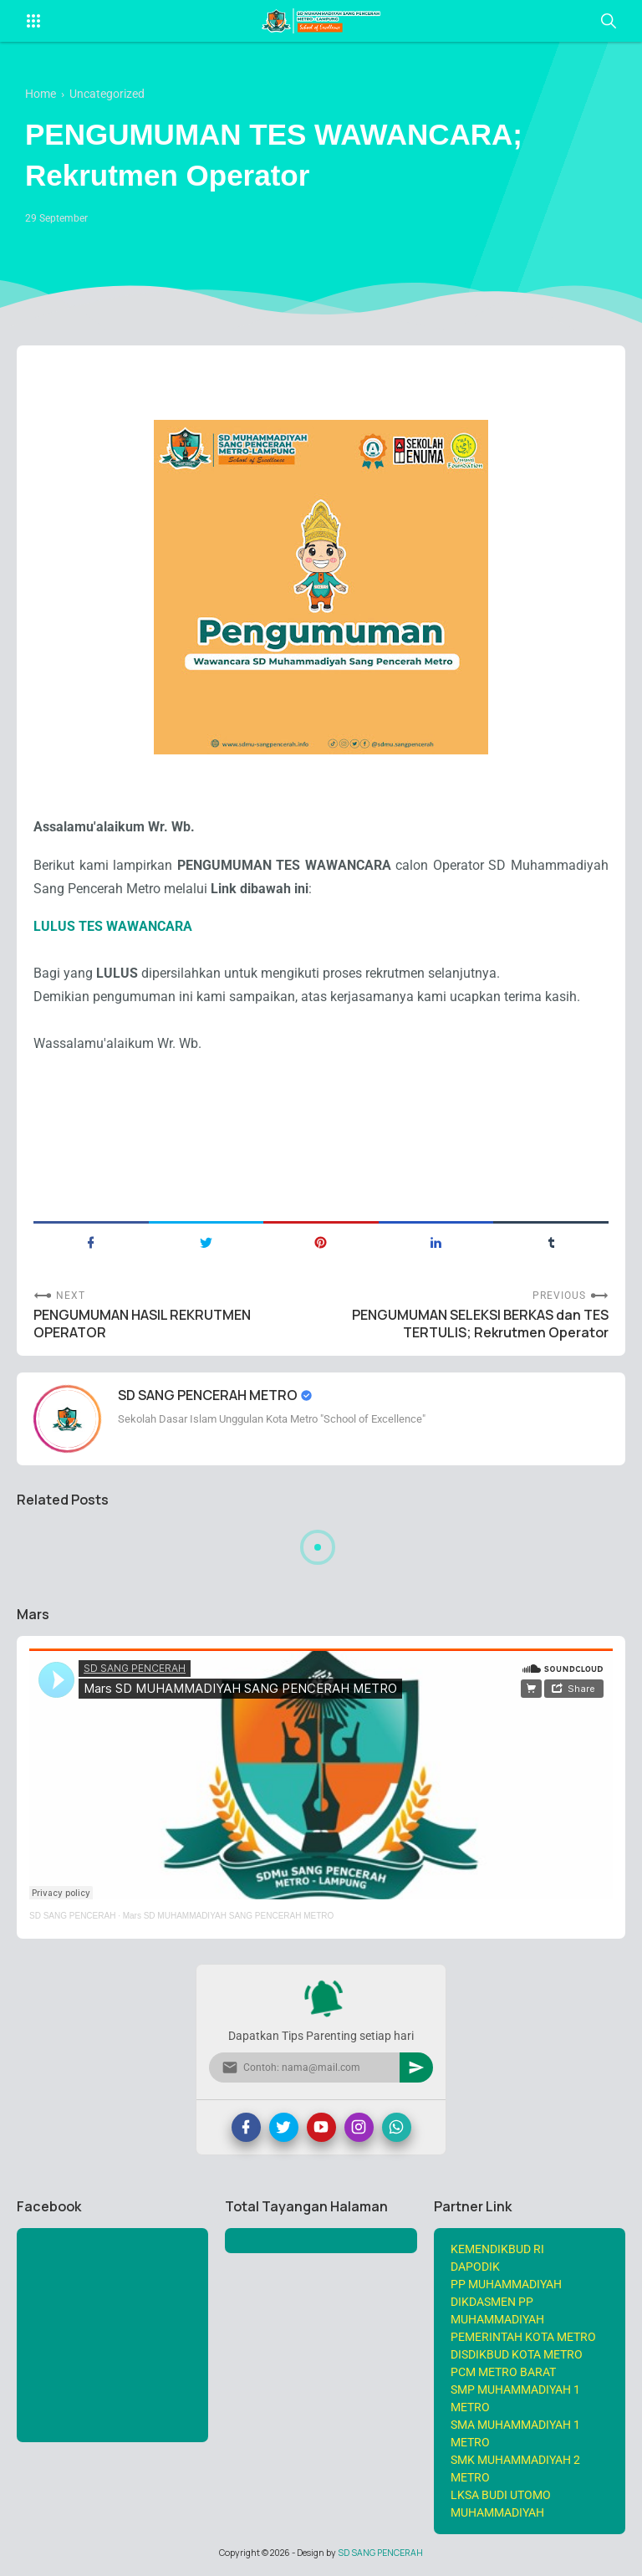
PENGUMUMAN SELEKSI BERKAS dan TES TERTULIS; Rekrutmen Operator (480, 1324)
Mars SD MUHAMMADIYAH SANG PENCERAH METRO (228, 1915)
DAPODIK (475, 2266)
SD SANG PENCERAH (72, 1915)
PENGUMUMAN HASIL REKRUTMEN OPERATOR (142, 1324)
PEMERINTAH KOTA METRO (523, 2336)
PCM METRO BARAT (503, 2372)
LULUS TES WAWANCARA (112, 926)
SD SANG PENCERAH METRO (209, 1395)
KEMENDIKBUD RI (497, 2249)
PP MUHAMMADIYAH (506, 2284)
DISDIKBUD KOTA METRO (517, 2354)
